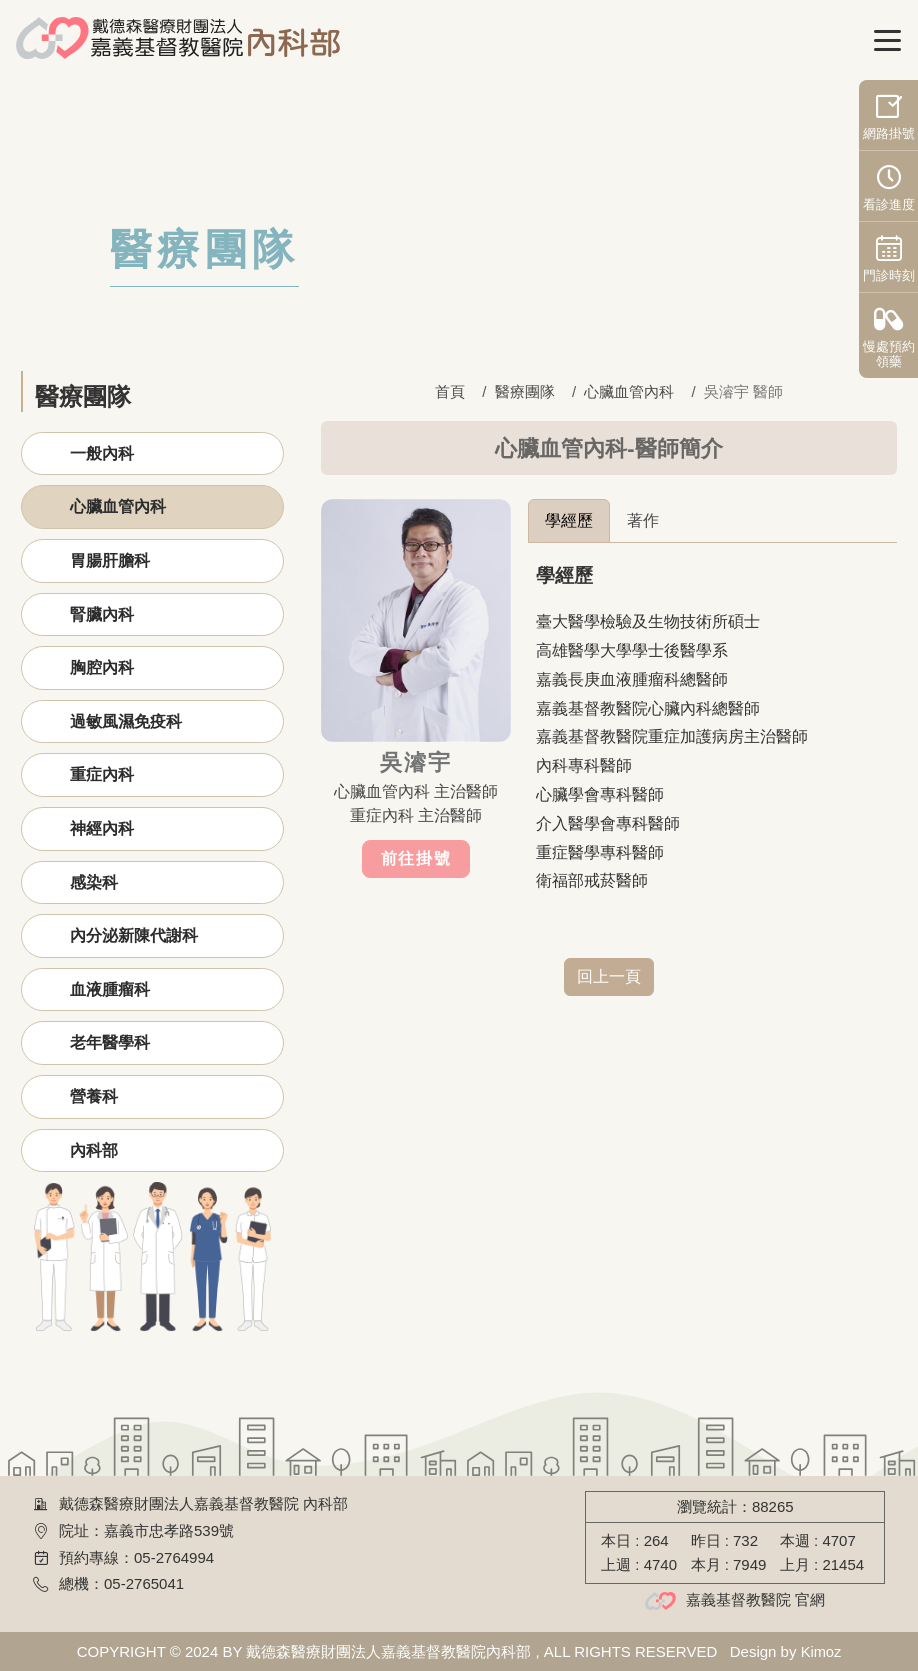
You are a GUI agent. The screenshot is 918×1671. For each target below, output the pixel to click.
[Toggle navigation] (888, 41)
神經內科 (102, 828)
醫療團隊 (525, 391)
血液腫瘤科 (110, 989)
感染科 (94, 882)
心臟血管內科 (118, 506)
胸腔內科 (102, 667)
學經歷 (569, 520)
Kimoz (821, 1651)
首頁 (450, 391)
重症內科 (102, 774)
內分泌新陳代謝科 (134, 935)
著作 (643, 520)
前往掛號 (416, 858)
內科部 (94, 1150)
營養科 (94, 1096)
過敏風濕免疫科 (126, 721)
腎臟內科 (102, 614)
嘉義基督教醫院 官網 (755, 1599)
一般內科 (102, 453)
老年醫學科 (110, 1042)
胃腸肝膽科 (110, 560)
